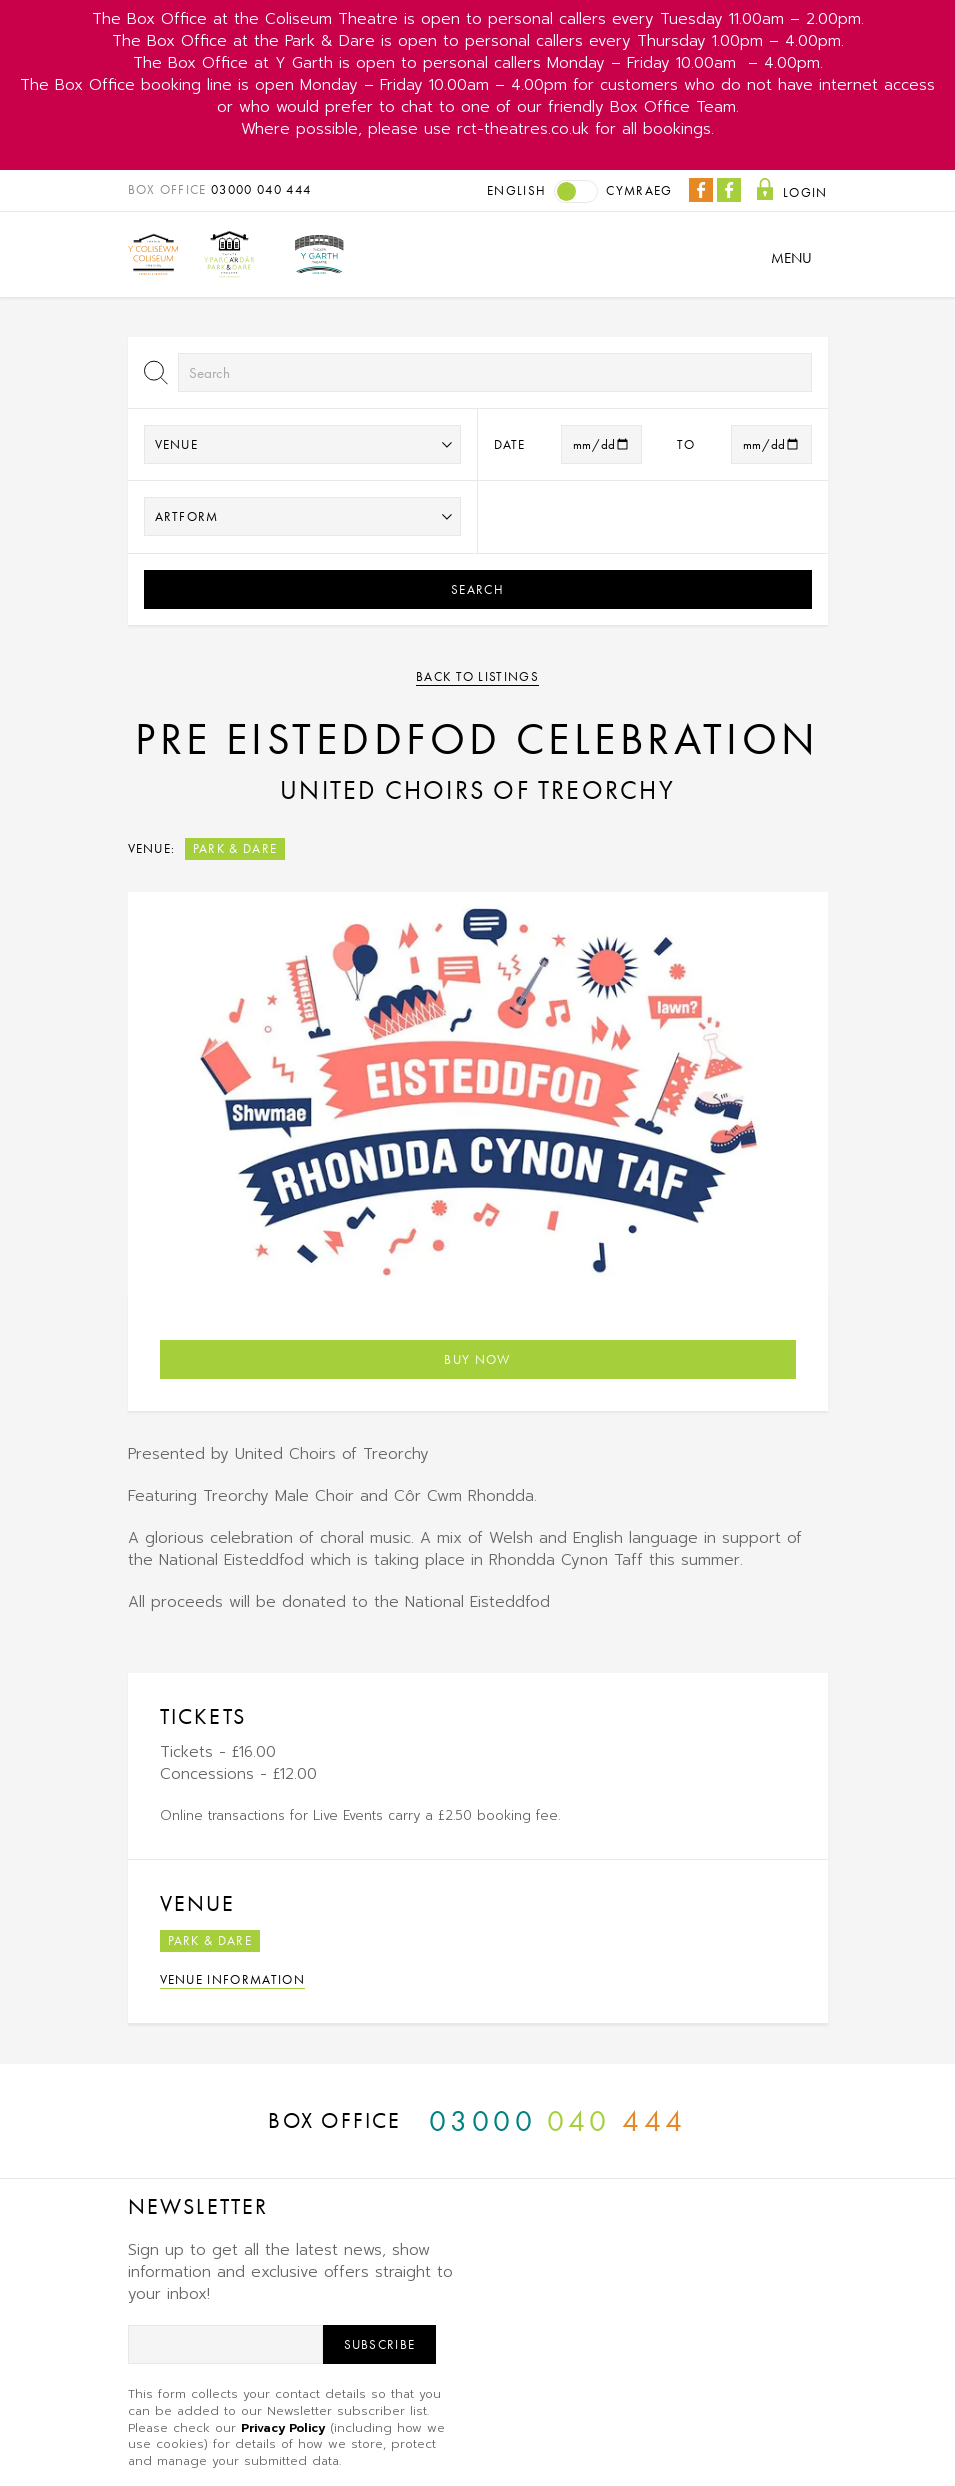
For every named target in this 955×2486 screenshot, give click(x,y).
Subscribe (380, 2344)
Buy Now (477, 1359)
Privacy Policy (283, 2428)
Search (477, 589)
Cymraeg (639, 190)
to (686, 444)
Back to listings (477, 676)
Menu (791, 258)
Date (510, 444)
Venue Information (233, 1979)
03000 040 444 (261, 189)
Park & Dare (235, 848)
